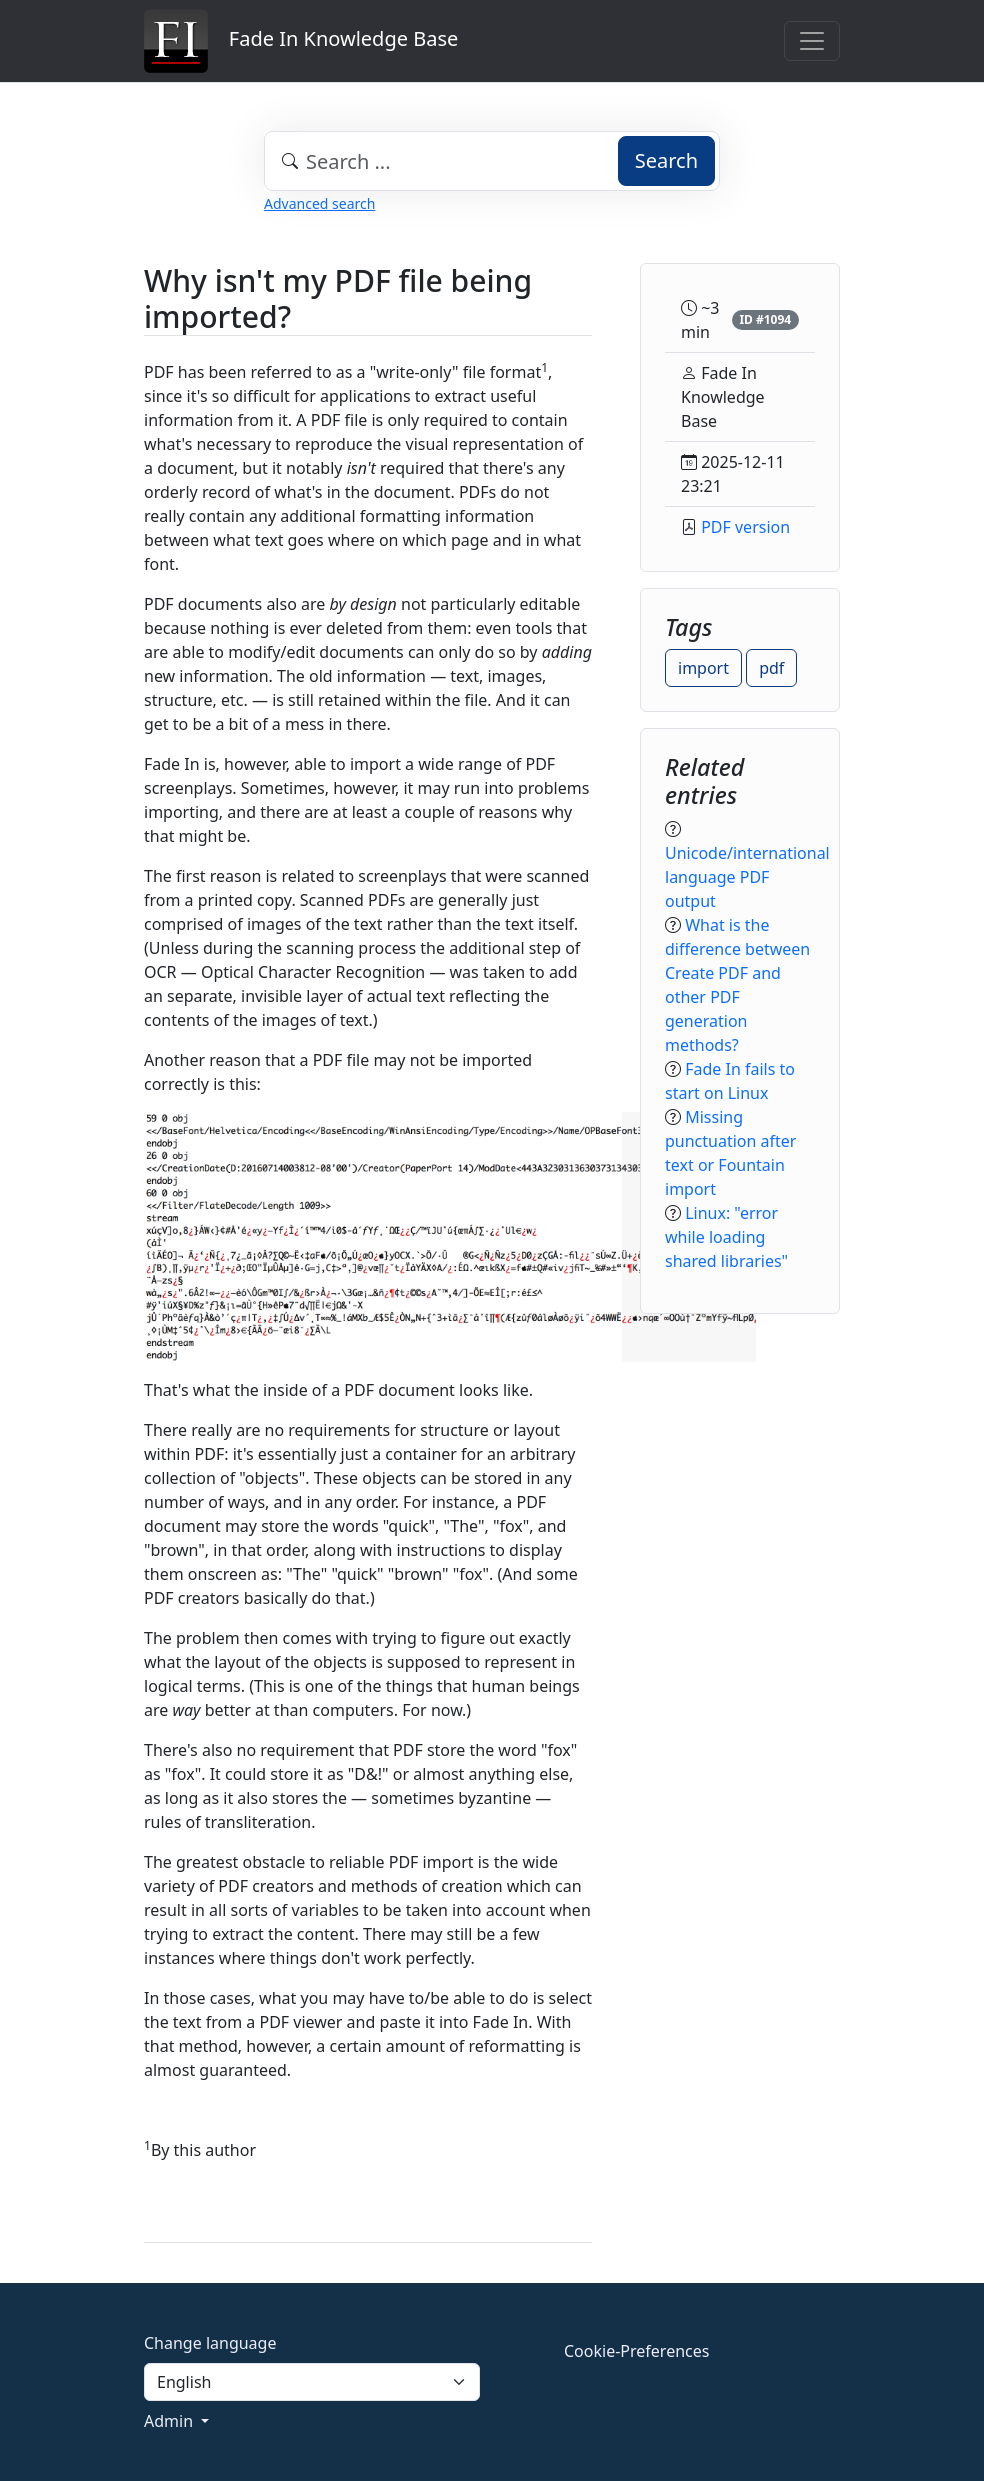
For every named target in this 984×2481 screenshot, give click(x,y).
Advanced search (319, 203)
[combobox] (492, 161)
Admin (170, 2421)
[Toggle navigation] (812, 41)
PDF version (745, 527)
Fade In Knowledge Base (301, 41)
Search (666, 160)
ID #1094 (765, 319)
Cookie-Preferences (636, 2351)
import (703, 668)
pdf (771, 668)
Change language (210, 2343)
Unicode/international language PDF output (747, 877)
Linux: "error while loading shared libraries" (726, 1237)
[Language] (312, 2382)
